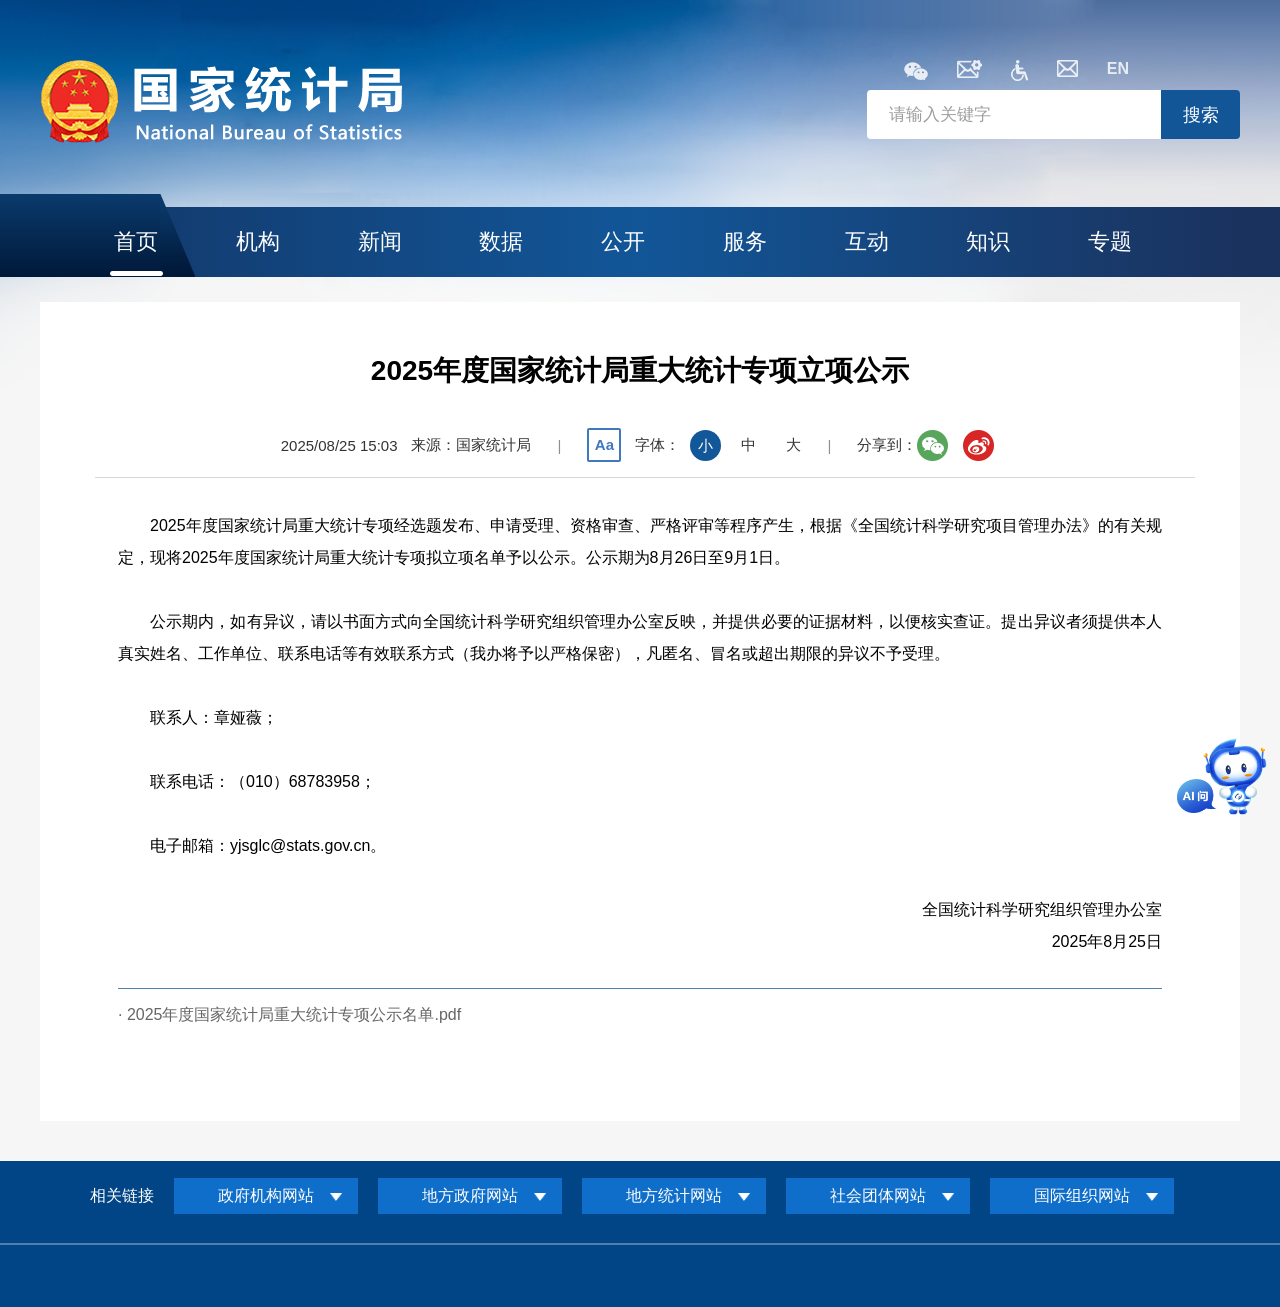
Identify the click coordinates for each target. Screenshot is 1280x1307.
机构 (258, 241)
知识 (988, 241)
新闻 (380, 241)
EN (1118, 68)
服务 (745, 241)
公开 (623, 241)
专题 (1110, 241)
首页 (136, 241)
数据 (501, 241)
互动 (867, 241)
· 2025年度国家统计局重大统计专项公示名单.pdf (289, 1014)
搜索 (1201, 115)
